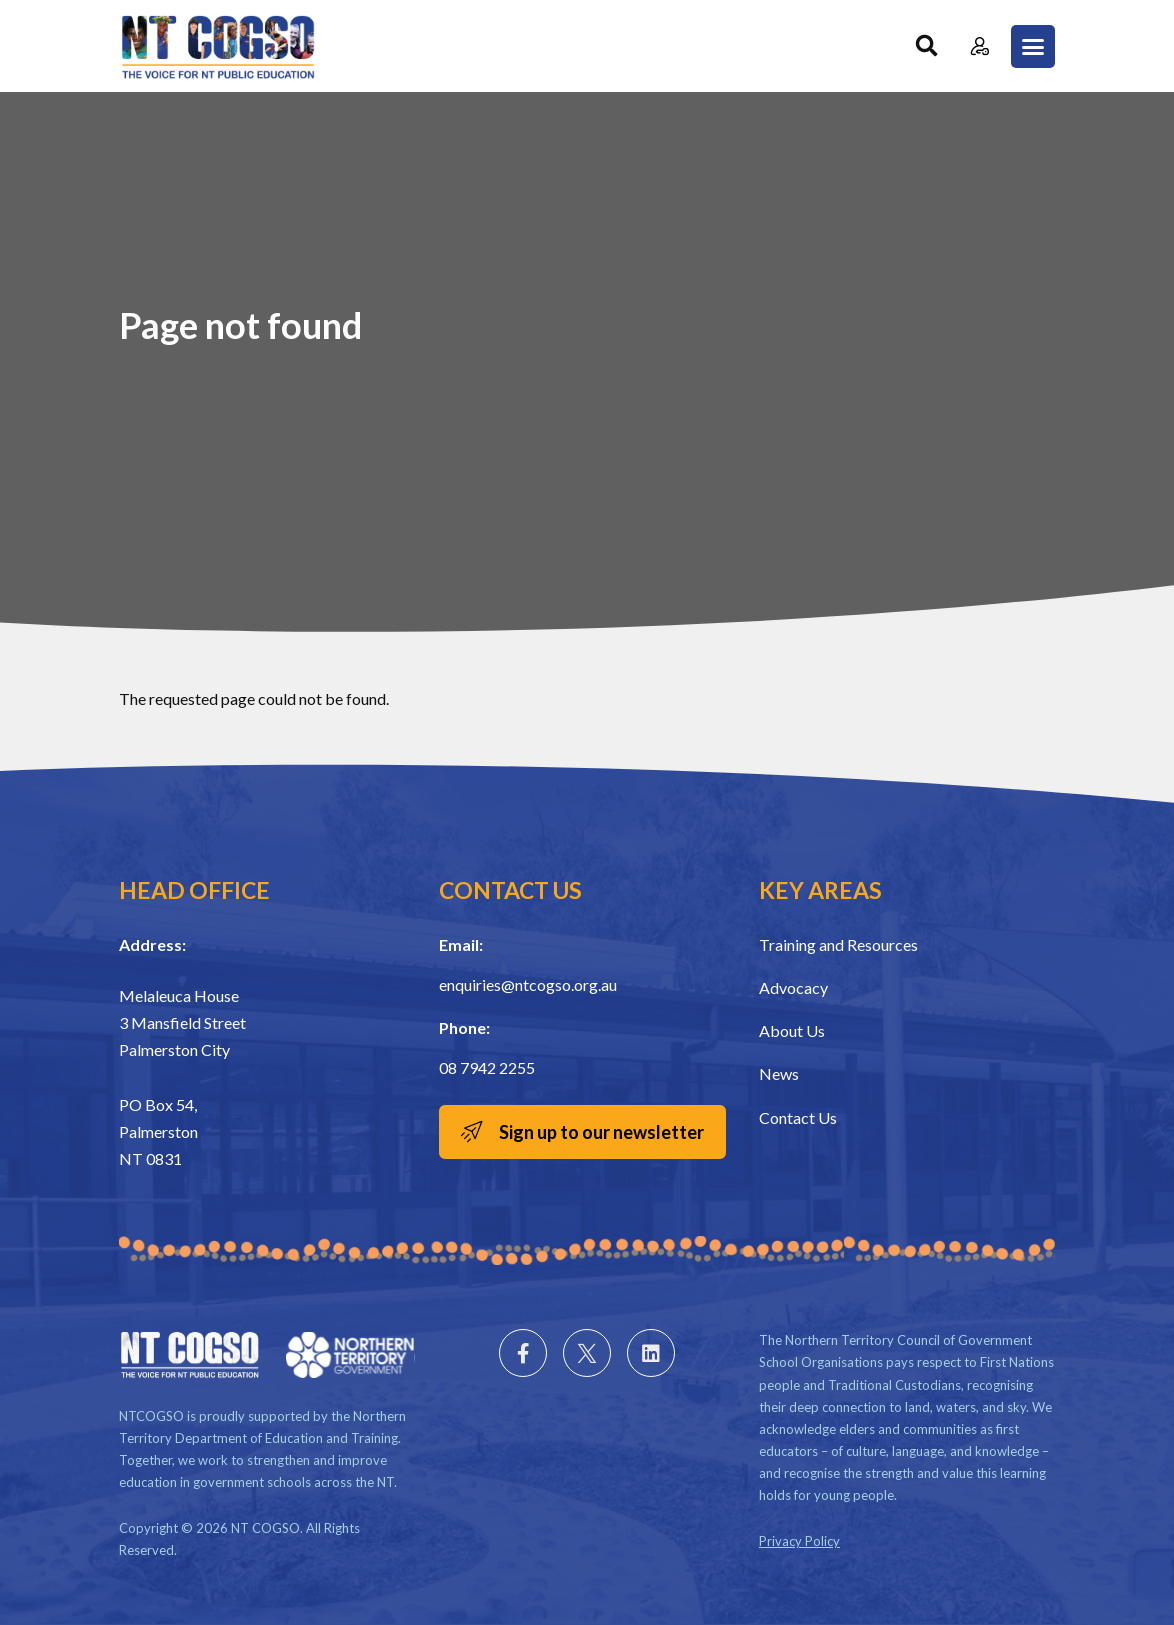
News (779, 1073)
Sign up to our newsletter (601, 1132)
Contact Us (798, 1117)
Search (926, 46)
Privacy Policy (799, 1541)
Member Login (979, 46)
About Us (792, 1030)
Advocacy (793, 987)
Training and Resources (838, 944)
